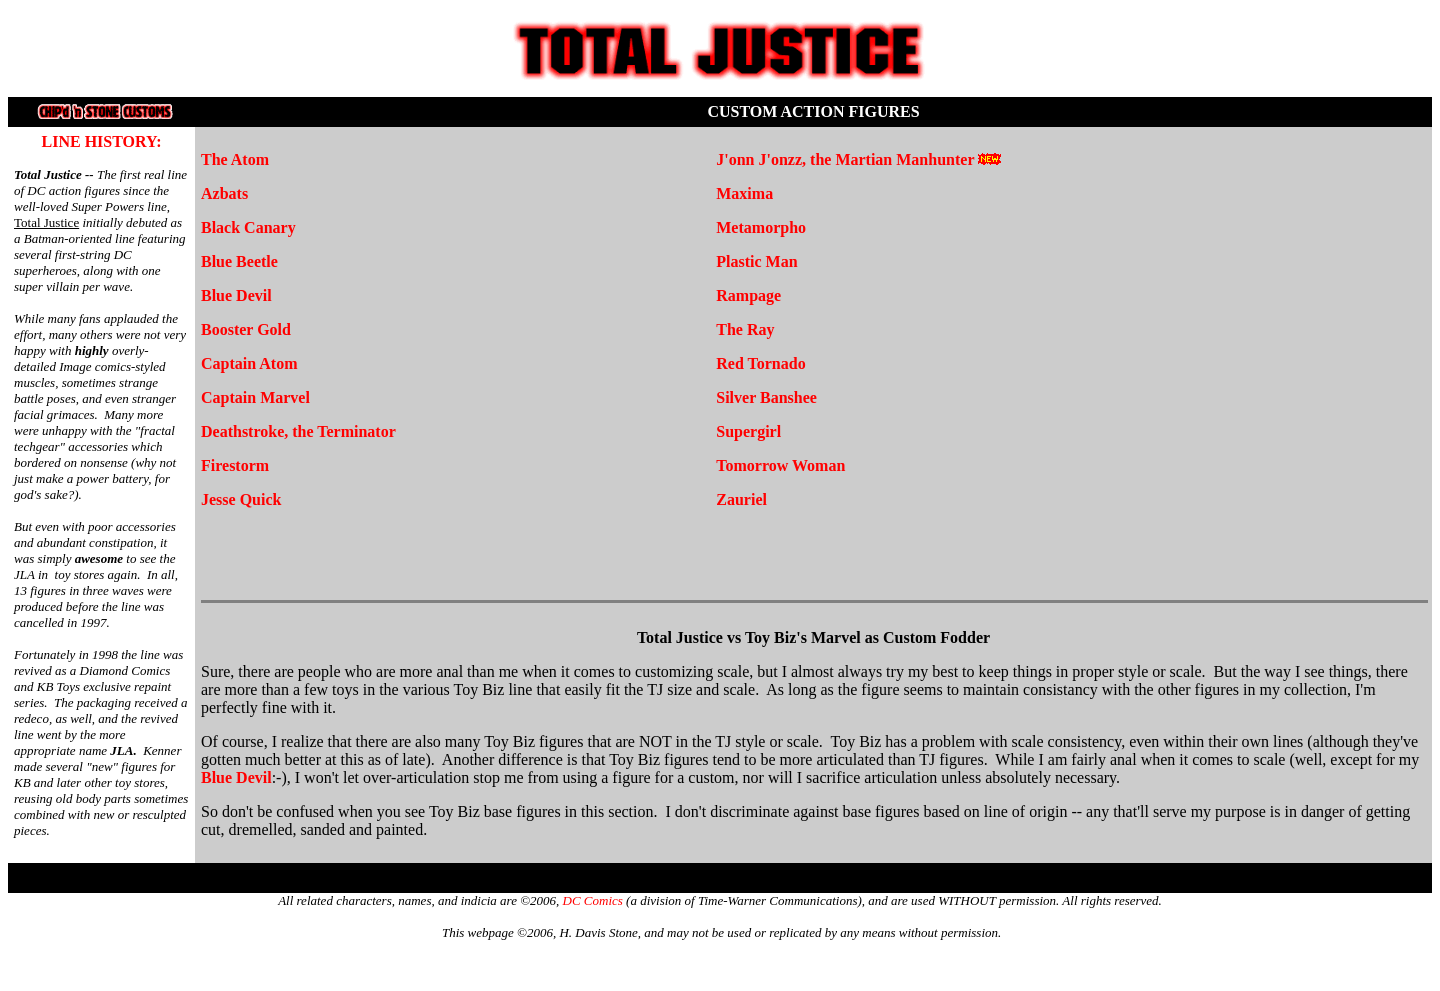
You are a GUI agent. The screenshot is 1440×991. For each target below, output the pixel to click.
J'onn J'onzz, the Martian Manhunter (845, 159)
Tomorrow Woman (780, 465)
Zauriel (741, 499)
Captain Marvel (255, 397)
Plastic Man (756, 261)
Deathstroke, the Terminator (298, 431)
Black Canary (248, 227)
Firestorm (235, 465)
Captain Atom (249, 363)
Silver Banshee (766, 397)
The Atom (235, 159)
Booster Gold (246, 329)
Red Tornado (760, 363)
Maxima (744, 193)
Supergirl (748, 431)
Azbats (224, 193)
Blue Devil (236, 295)
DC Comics (593, 900)
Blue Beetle (239, 261)
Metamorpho (761, 227)
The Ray (745, 329)
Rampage (748, 295)
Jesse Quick (241, 499)
